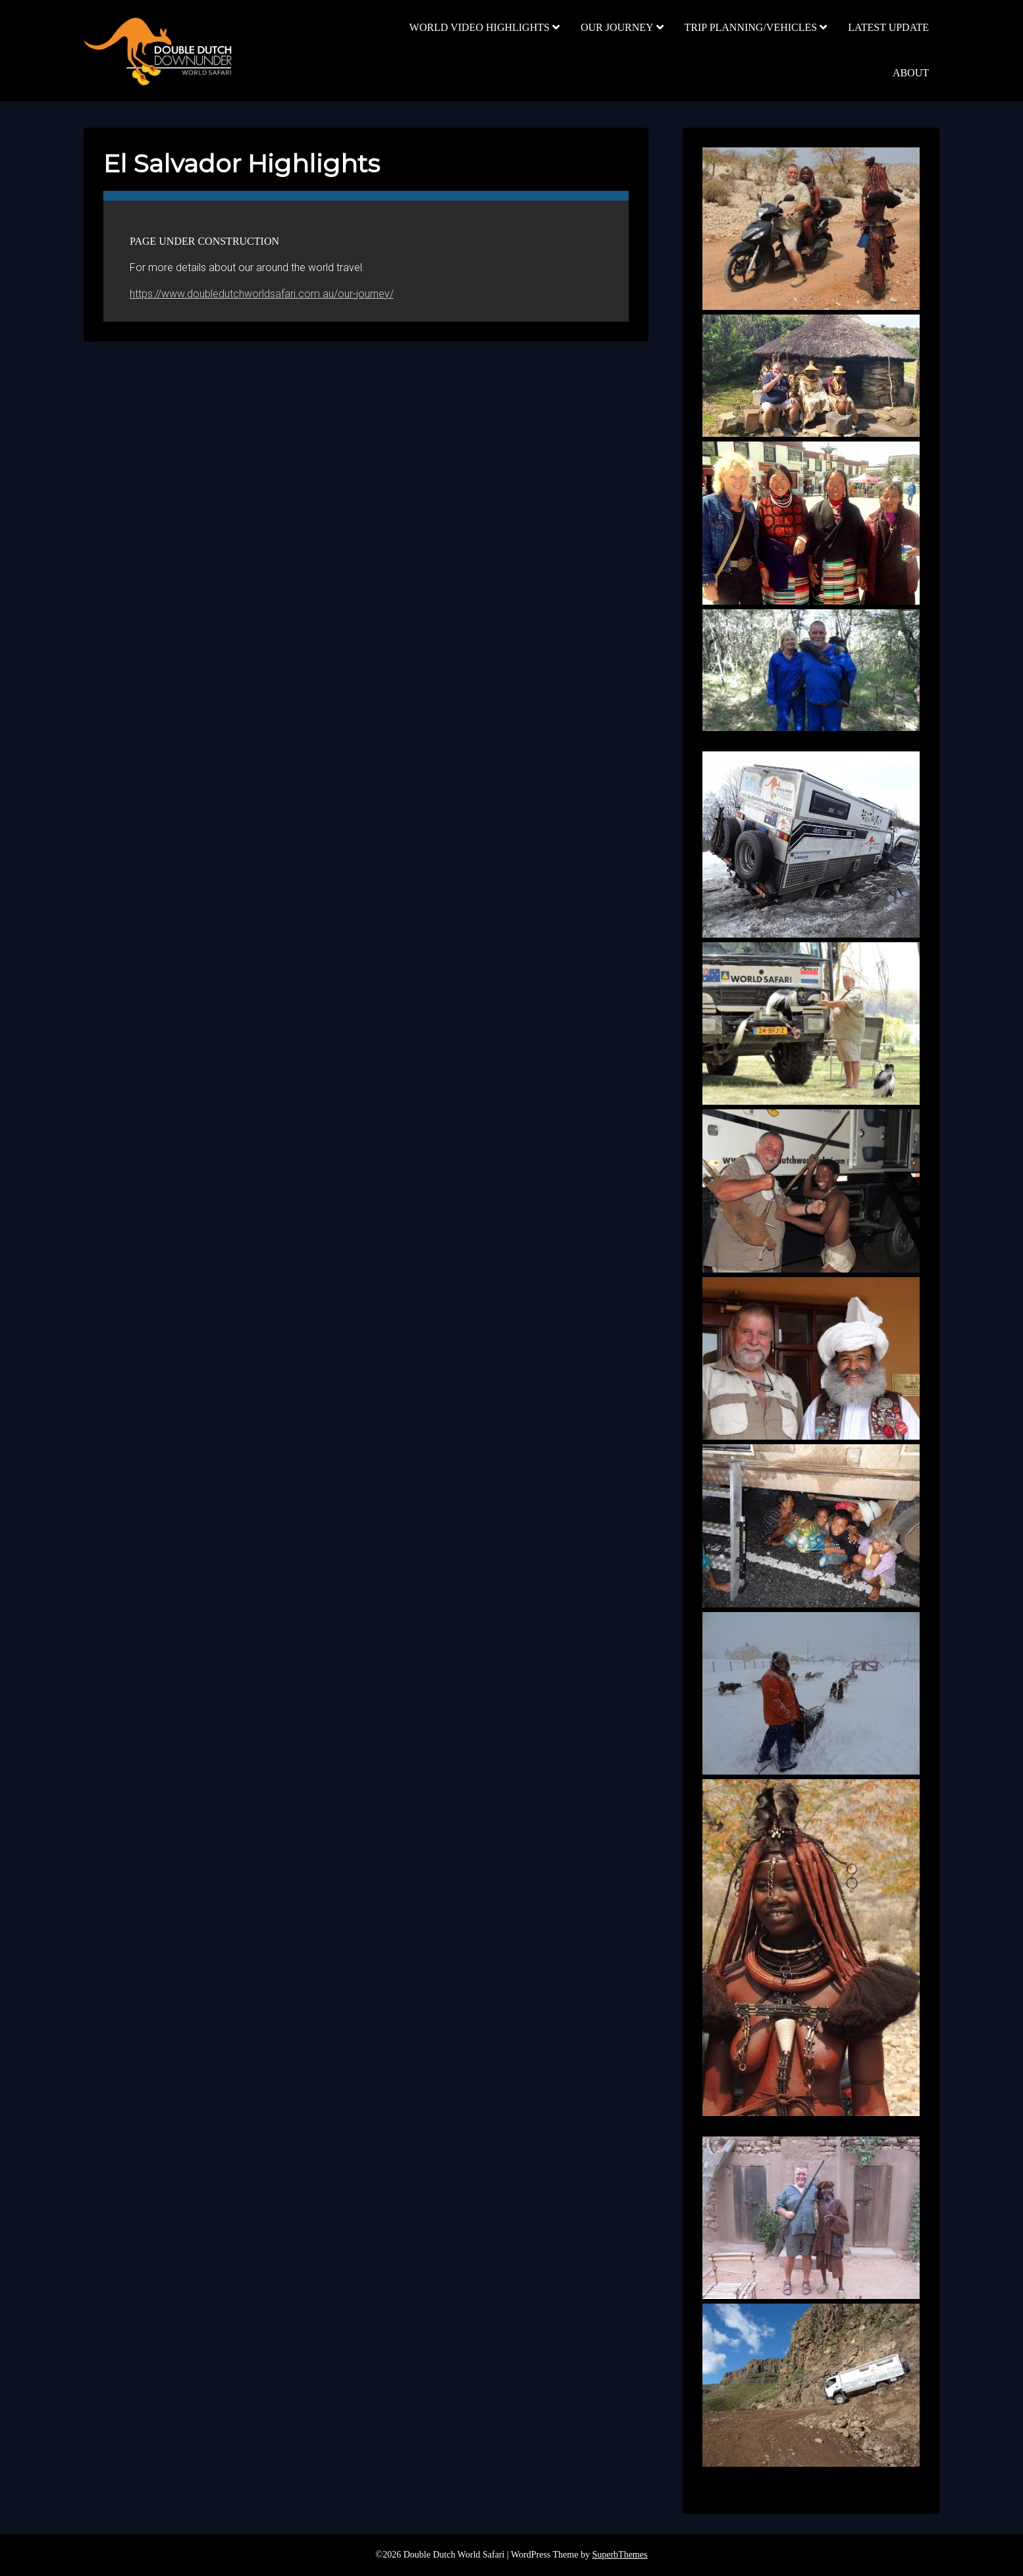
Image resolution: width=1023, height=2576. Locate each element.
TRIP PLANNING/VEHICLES (751, 27)
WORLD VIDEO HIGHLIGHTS (479, 27)
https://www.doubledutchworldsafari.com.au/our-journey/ (262, 294)
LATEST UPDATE (888, 27)
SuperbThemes (619, 2555)
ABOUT (911, 72)
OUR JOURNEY (617, 27)
